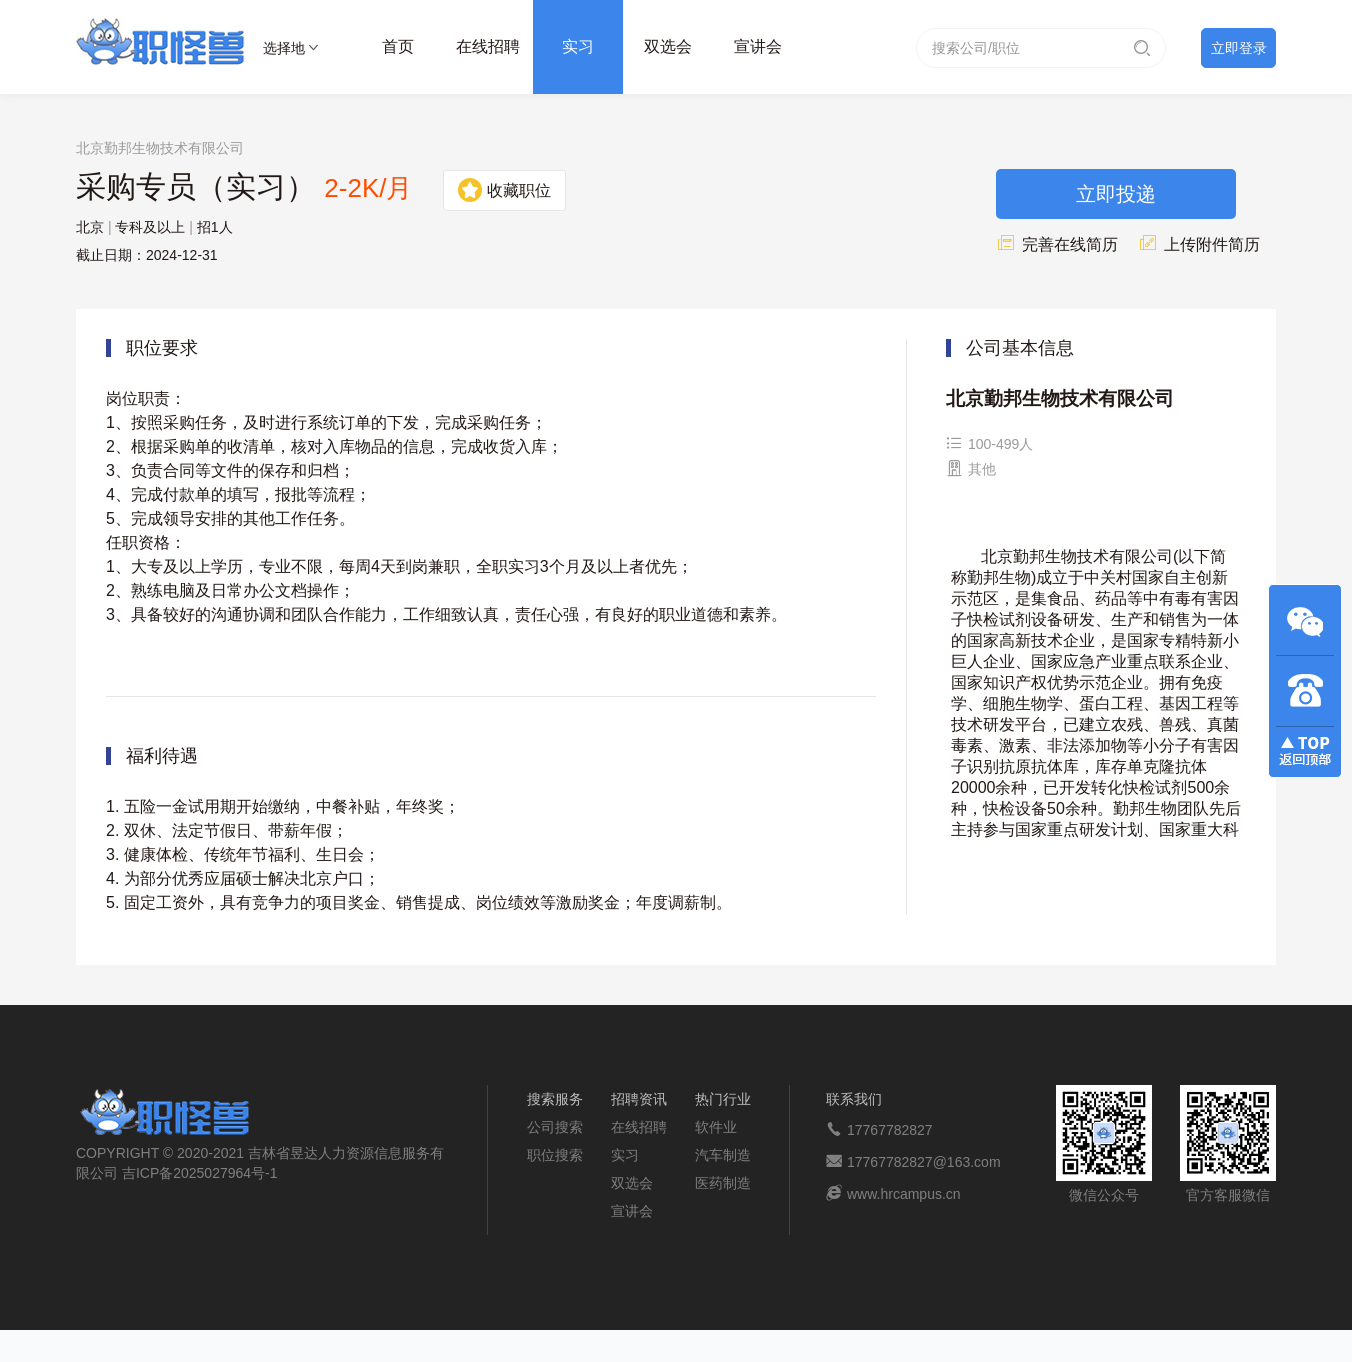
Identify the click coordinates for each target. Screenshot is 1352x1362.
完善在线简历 (1057, 244)
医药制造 (723, 1183)
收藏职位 (504, 190)
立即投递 (1116, 194)
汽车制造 (723, 1155)
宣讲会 (758, 46)
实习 (578, 46)
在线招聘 (488, 46)
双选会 (668, 46)
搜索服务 (555, 1099)
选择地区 (284, 51)
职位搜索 (555, 1155)
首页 (398, 46)
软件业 (716, 1127)
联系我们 (854, 1099)
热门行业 (723, 1099)
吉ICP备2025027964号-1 (200, 1173)
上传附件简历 (1199, 244)
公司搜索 (555, 1127)
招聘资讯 (639, 1099)
